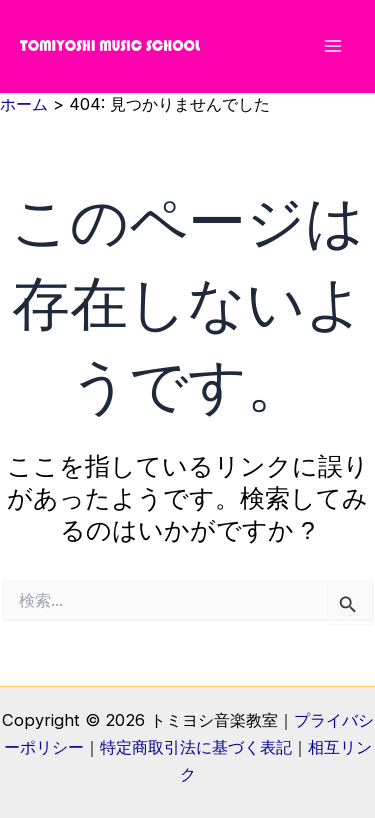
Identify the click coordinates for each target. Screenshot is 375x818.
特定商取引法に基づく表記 (196, 747)
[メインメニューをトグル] (332, 46)
